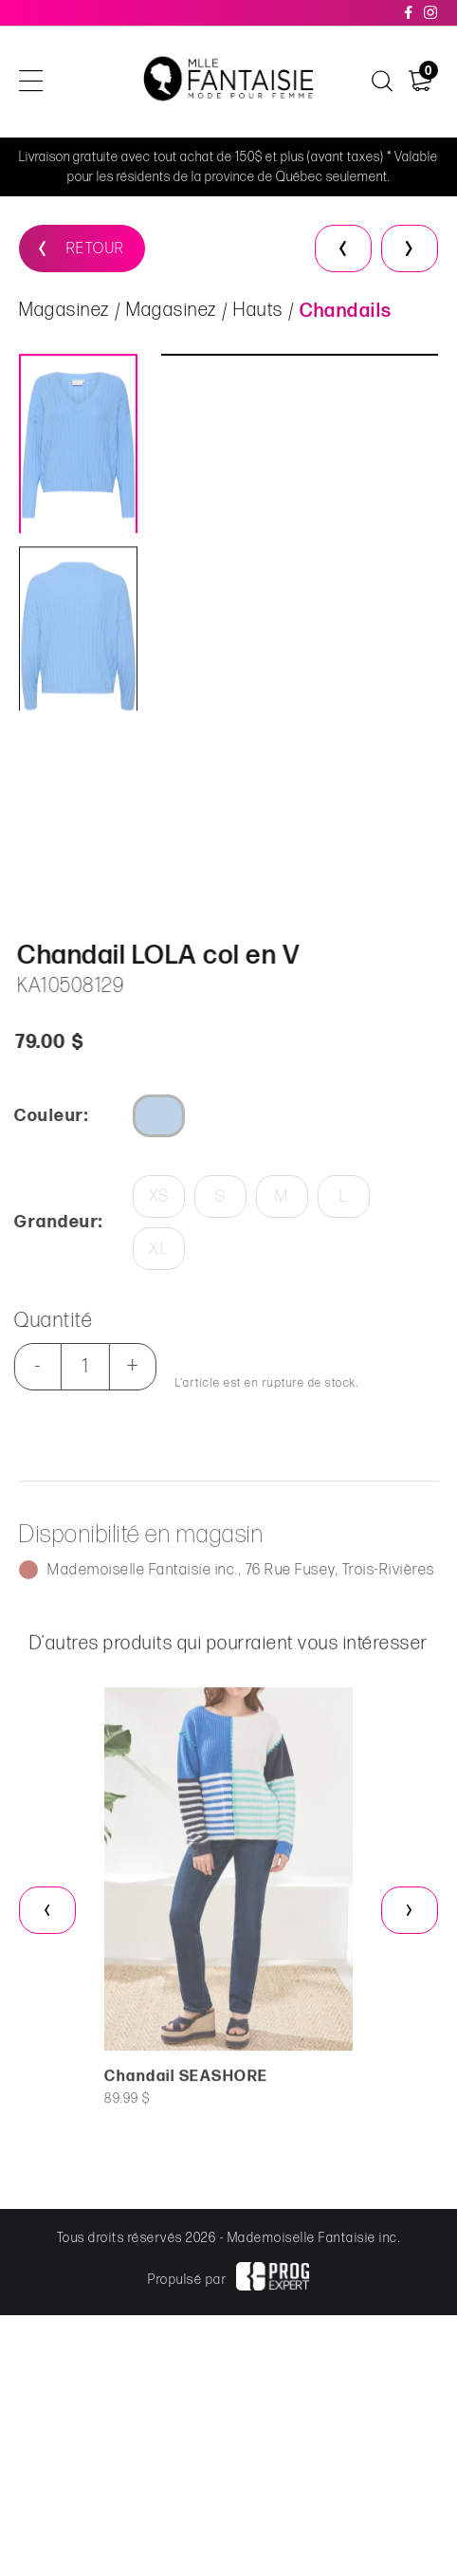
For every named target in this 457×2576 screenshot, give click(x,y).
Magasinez (64, 314)
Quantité (42, 1321)
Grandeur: (47, 1222)
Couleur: (40, 1116)
